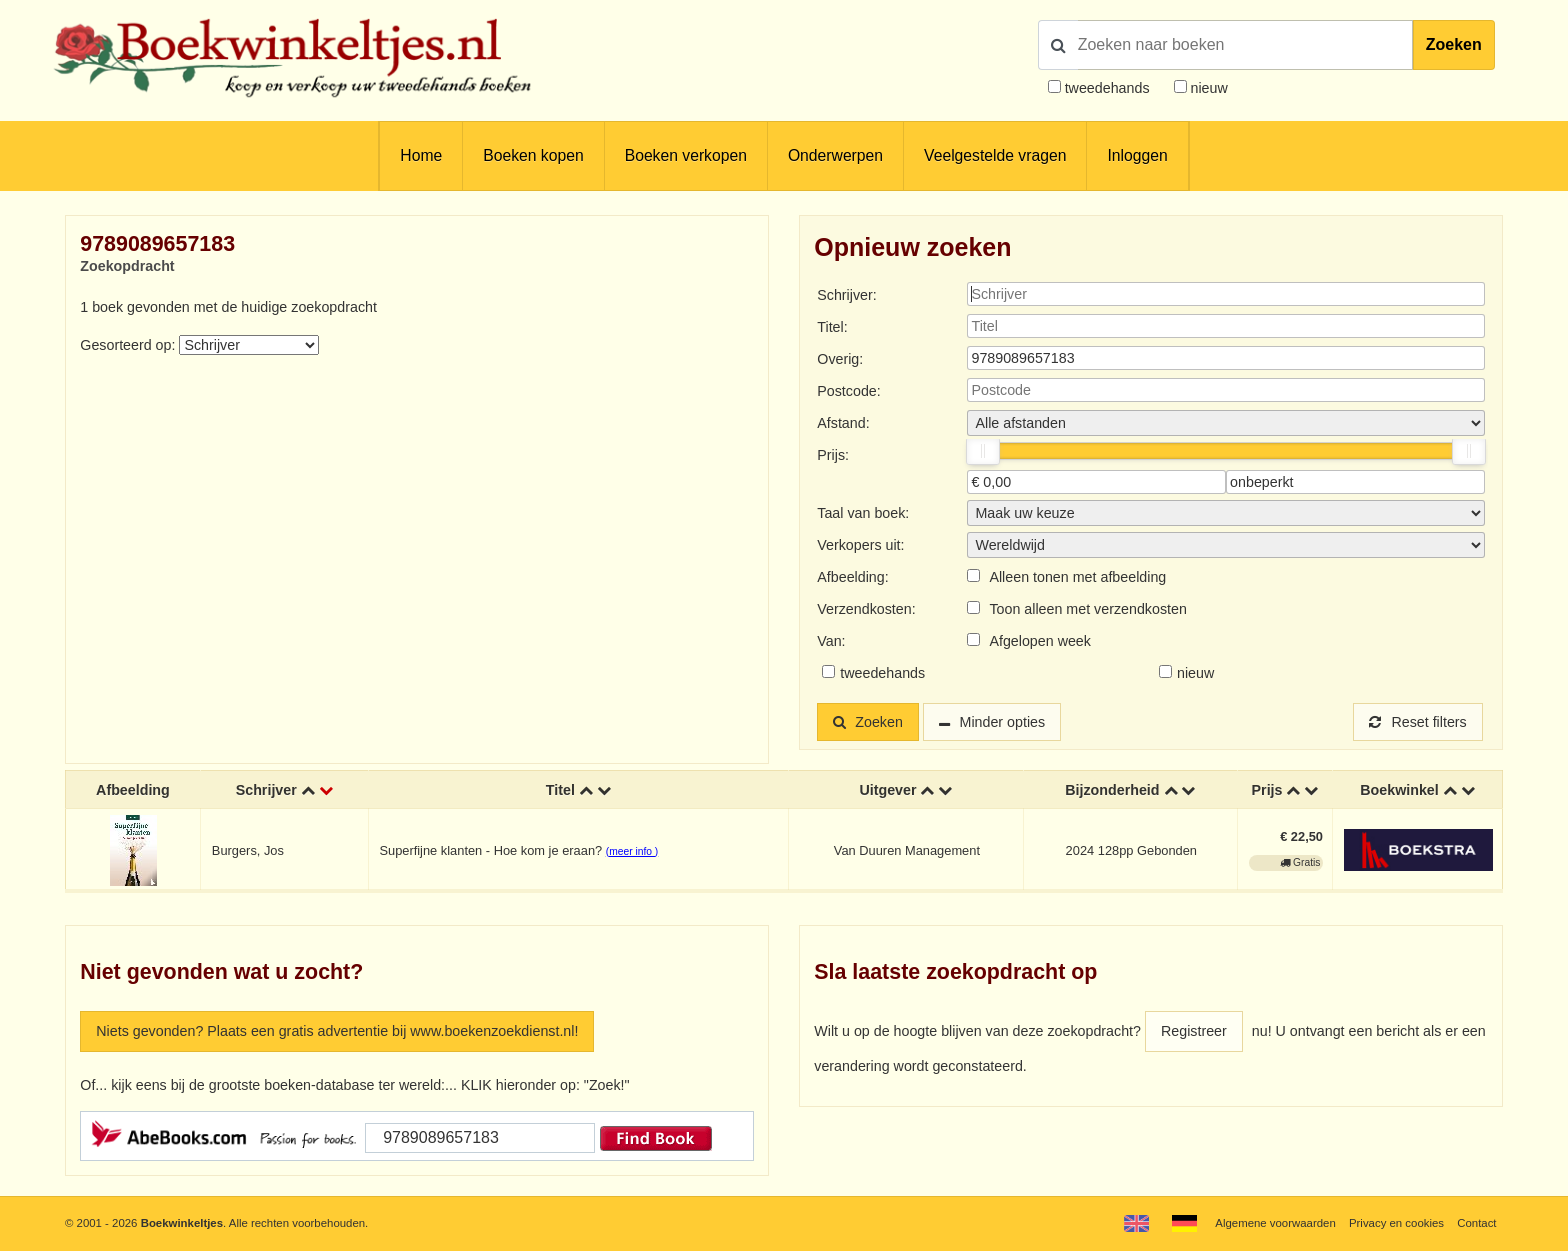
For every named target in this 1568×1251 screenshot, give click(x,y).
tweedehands (1107, 88)
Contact (1476, 1223)
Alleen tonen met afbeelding (1077, 577)
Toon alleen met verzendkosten (1087, 609)
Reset (1418, 722)
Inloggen (1137, 155)
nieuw (1207, 88)
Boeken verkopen (686, 155)
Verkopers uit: (860, 545)
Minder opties (1003, 722)
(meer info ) (632, 851)
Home (421, 155)
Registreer (1194, 1031)
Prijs (1267, 790)
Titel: (832, 327)
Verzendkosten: (866, 609)
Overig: (840, 359)
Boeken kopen (533, 155)
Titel (560, 790)
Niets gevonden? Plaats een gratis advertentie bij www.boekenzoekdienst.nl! (337, 1031)
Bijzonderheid (1112, 790)
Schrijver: (846, 295)
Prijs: (833, 455)
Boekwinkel (1399, 790)
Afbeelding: (852, 577)
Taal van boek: (863, 513)
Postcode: (848, 391)
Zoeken (1454, 44)
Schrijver (266, 790)
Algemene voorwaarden (1275, 1223)
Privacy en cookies (1396, 1223)
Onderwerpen (835, 155)
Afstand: (843, 423)
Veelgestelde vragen (995, 155)
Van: (831, 641)
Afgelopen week (1040, 641)
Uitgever (887, 790)
